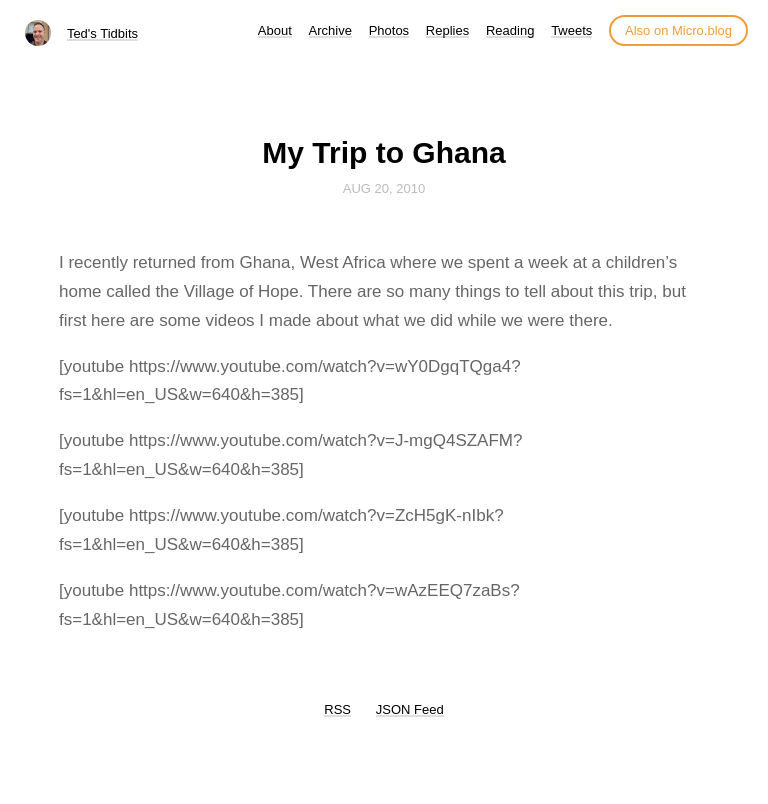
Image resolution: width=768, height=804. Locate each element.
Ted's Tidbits (102, 33)
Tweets (571, 30)
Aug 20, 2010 (384, 188)
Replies (447, 30)
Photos (389, 30)
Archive (330, 30)
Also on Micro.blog (678, 30)
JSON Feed (410, 709)
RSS (337, 709)
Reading (510, 30)
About (275, 30)
